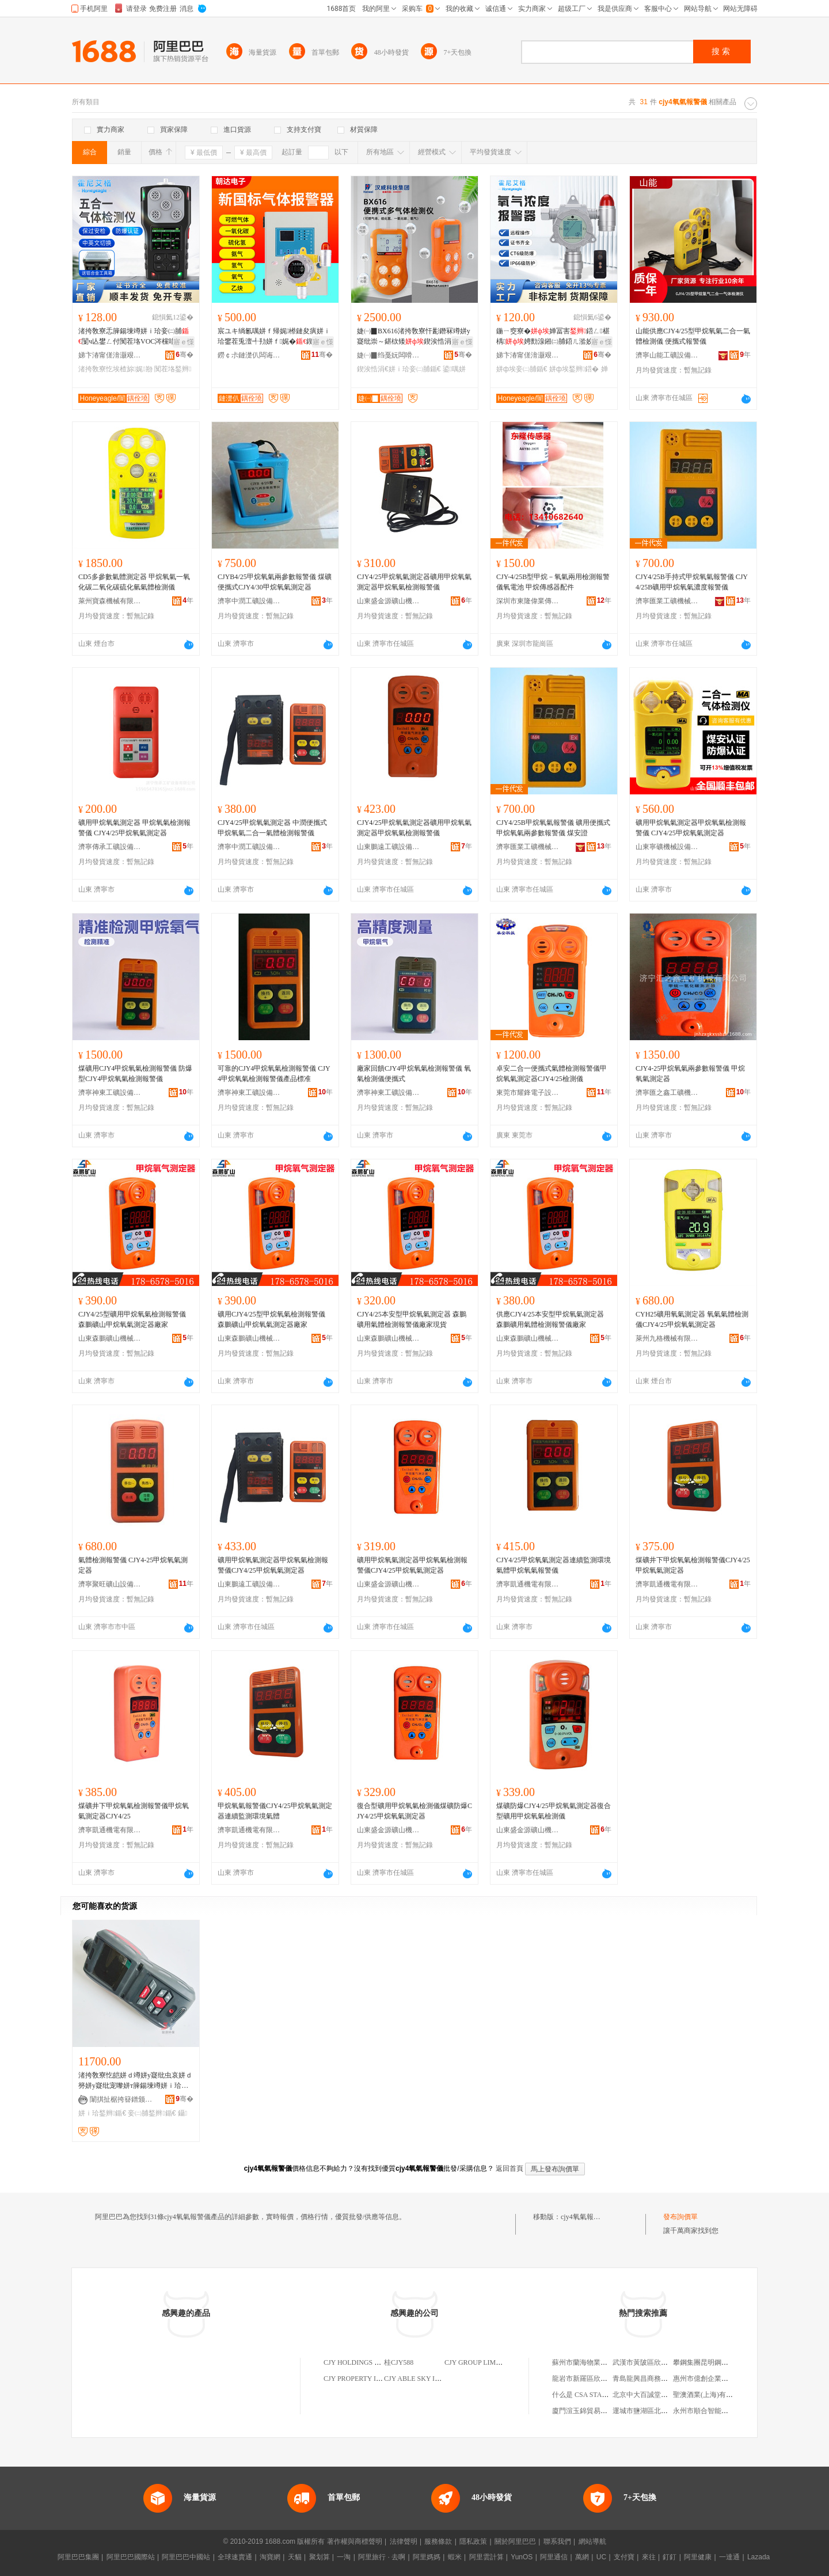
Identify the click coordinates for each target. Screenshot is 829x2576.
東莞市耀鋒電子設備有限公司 (528, 1093)
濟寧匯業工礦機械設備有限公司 (667, 601)
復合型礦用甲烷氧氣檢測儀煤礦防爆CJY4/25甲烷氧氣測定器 (414, 1811)
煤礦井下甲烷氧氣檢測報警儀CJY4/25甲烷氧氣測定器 (693, 1565)
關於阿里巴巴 (515, 2541)
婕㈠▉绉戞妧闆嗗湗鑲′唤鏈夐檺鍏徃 (388, 355)
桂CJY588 (398, 2362)
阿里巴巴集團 (78, 2557)
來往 (649, 2557)
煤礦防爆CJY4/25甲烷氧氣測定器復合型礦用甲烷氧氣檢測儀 (553, 1811)
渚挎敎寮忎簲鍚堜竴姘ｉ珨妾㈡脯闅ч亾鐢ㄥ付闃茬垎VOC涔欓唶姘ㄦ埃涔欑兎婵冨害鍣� (133, 337)
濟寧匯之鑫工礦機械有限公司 (667, 1093)
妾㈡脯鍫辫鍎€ (152, 2113)
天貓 (295, 2557)
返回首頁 (509, 2168)
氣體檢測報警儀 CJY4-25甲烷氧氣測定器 (133, 1565)
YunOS (522, 2557)
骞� (184, 355)
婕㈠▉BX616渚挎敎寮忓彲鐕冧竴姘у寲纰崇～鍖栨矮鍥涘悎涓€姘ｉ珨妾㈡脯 (413, 337)
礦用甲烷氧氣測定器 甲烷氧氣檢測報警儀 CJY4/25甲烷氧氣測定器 (134, 828)
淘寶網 (270, 2557)
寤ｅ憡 (183, 342)
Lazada (758, 2557)
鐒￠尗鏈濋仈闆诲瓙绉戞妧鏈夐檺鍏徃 (249, 355)
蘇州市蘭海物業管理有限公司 (597, 2362)
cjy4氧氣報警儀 (584, 2217)
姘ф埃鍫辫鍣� (574, 369)
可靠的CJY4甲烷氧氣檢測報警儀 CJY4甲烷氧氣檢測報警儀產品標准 (274, 1073)
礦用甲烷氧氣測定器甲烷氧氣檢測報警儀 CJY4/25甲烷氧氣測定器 (691, 828)
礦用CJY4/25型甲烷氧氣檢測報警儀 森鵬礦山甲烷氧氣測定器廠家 (271, 1319)
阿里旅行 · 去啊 (381, 2557)
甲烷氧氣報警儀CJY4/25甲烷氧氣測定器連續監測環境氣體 (275, 1811)
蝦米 (455, 2557)
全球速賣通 (235, 2557)
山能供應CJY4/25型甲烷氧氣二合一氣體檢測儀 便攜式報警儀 (693, 336)
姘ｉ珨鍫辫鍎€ (102, 2113)
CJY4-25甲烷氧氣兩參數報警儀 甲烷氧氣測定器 (690, 1073)
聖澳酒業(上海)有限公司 (710, 2395)
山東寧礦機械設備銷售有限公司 (667, 847)
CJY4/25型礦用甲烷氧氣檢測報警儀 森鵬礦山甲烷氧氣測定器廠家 (132, 1319)
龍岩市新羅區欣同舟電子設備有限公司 (611, 2379)
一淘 (344, 2557)
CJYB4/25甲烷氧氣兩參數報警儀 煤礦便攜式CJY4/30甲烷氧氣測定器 (275, 582)
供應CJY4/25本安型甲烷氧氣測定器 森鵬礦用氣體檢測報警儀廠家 (550, 1319)
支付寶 (624, 2557)
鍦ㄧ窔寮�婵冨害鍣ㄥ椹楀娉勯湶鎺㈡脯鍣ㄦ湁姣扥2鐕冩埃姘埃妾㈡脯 (553, 337)
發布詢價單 (680, 2217)
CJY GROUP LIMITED (477, 2362)
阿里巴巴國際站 (131, 2557)
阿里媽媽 (426, 2557)
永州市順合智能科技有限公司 (718, 2411)
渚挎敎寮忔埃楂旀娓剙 (115, 369)
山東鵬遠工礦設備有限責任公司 (388, 847)
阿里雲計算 (486, 2557)
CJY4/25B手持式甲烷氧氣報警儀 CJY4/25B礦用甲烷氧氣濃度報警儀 (692, 582)
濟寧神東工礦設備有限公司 (110, 1093)
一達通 (729, 2557)
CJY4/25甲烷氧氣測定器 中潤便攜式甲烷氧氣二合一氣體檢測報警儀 (272, 828)
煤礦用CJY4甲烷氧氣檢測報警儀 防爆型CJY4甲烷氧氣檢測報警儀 (135, 1073)
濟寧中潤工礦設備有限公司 (249, 601)
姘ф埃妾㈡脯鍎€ (521, 369)
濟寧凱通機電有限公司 (528, 1584)
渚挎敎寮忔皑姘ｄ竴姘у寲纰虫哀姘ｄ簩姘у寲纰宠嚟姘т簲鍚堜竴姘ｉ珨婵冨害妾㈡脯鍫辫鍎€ (135, 2081)
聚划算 (319, 2557)
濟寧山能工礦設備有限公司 (667, 355)
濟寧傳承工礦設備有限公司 (110, 847)
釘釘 (669, 2557)
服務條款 (438, 2541)
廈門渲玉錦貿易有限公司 (590, 2411)
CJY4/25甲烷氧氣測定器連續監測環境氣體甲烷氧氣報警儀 (553, 1565)
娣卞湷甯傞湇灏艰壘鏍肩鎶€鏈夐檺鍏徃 (110, 355)
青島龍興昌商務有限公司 (651, 2379)
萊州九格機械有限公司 (667, 1338)
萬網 (582, 2557)
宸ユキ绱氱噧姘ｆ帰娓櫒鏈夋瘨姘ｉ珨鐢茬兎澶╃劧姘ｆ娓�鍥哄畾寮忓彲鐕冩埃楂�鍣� (274, 337)
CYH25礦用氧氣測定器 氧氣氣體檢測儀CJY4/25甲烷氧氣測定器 (692, 1319)
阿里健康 (698, 2557)
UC (601, 2557)
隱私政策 (473, 2541)
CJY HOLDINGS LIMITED (363, 2362)
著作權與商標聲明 (354, 2541)
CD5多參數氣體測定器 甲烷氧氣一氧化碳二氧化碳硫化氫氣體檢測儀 (134, 582)
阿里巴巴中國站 (186, 2557)
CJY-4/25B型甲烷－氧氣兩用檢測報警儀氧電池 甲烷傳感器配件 (553, 582)
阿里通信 (554, 2557)
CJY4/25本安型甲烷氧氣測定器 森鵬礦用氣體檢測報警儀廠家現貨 (411, 1319)
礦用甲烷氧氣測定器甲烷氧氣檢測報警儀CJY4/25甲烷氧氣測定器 (273, 1565)
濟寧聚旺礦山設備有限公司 (110, 1584)
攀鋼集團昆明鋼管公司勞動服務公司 (728, 2362)
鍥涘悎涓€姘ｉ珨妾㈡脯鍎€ (398, 369)
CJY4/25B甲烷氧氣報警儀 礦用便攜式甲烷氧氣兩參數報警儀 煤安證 (553, 828)
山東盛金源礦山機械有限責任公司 (388, 601)
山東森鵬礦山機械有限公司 (110, 1338)
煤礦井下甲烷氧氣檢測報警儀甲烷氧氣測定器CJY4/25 (133, 1811)
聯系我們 (557, 2541)
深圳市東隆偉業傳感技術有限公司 (528, 601)
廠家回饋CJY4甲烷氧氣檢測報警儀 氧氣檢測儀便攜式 (414, 1073)
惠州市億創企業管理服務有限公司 (725, 2379)
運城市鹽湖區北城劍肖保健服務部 (664, 2411)
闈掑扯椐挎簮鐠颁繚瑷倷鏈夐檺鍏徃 (121, 2099)
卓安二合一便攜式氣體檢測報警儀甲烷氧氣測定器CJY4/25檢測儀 (551, 1073)
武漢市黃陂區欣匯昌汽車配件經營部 (668, 2362)
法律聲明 (403, 2541)
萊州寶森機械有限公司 (110, 601)
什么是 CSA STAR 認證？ (590, 2395)
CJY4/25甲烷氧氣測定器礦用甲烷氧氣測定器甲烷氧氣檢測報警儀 (414, 582)
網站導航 (592, 2541)
